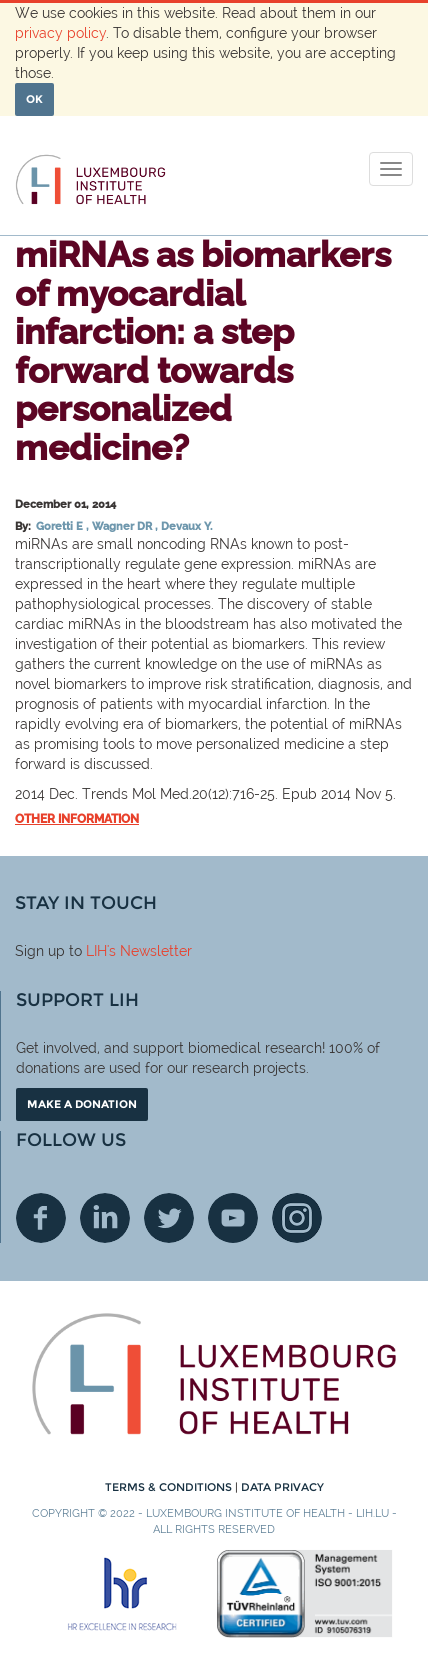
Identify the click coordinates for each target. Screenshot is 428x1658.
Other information (77, 819)
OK (34, 99)
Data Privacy (282, 1487)
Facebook (41, 1218)
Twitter (169, 1218)
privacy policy (60, 33)
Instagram (297, 1218)
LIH (96, 951)
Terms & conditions (170, 1487)
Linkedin (105, 1218)
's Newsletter (149, 951)
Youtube (233, 1218)
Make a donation (82, 1104)
